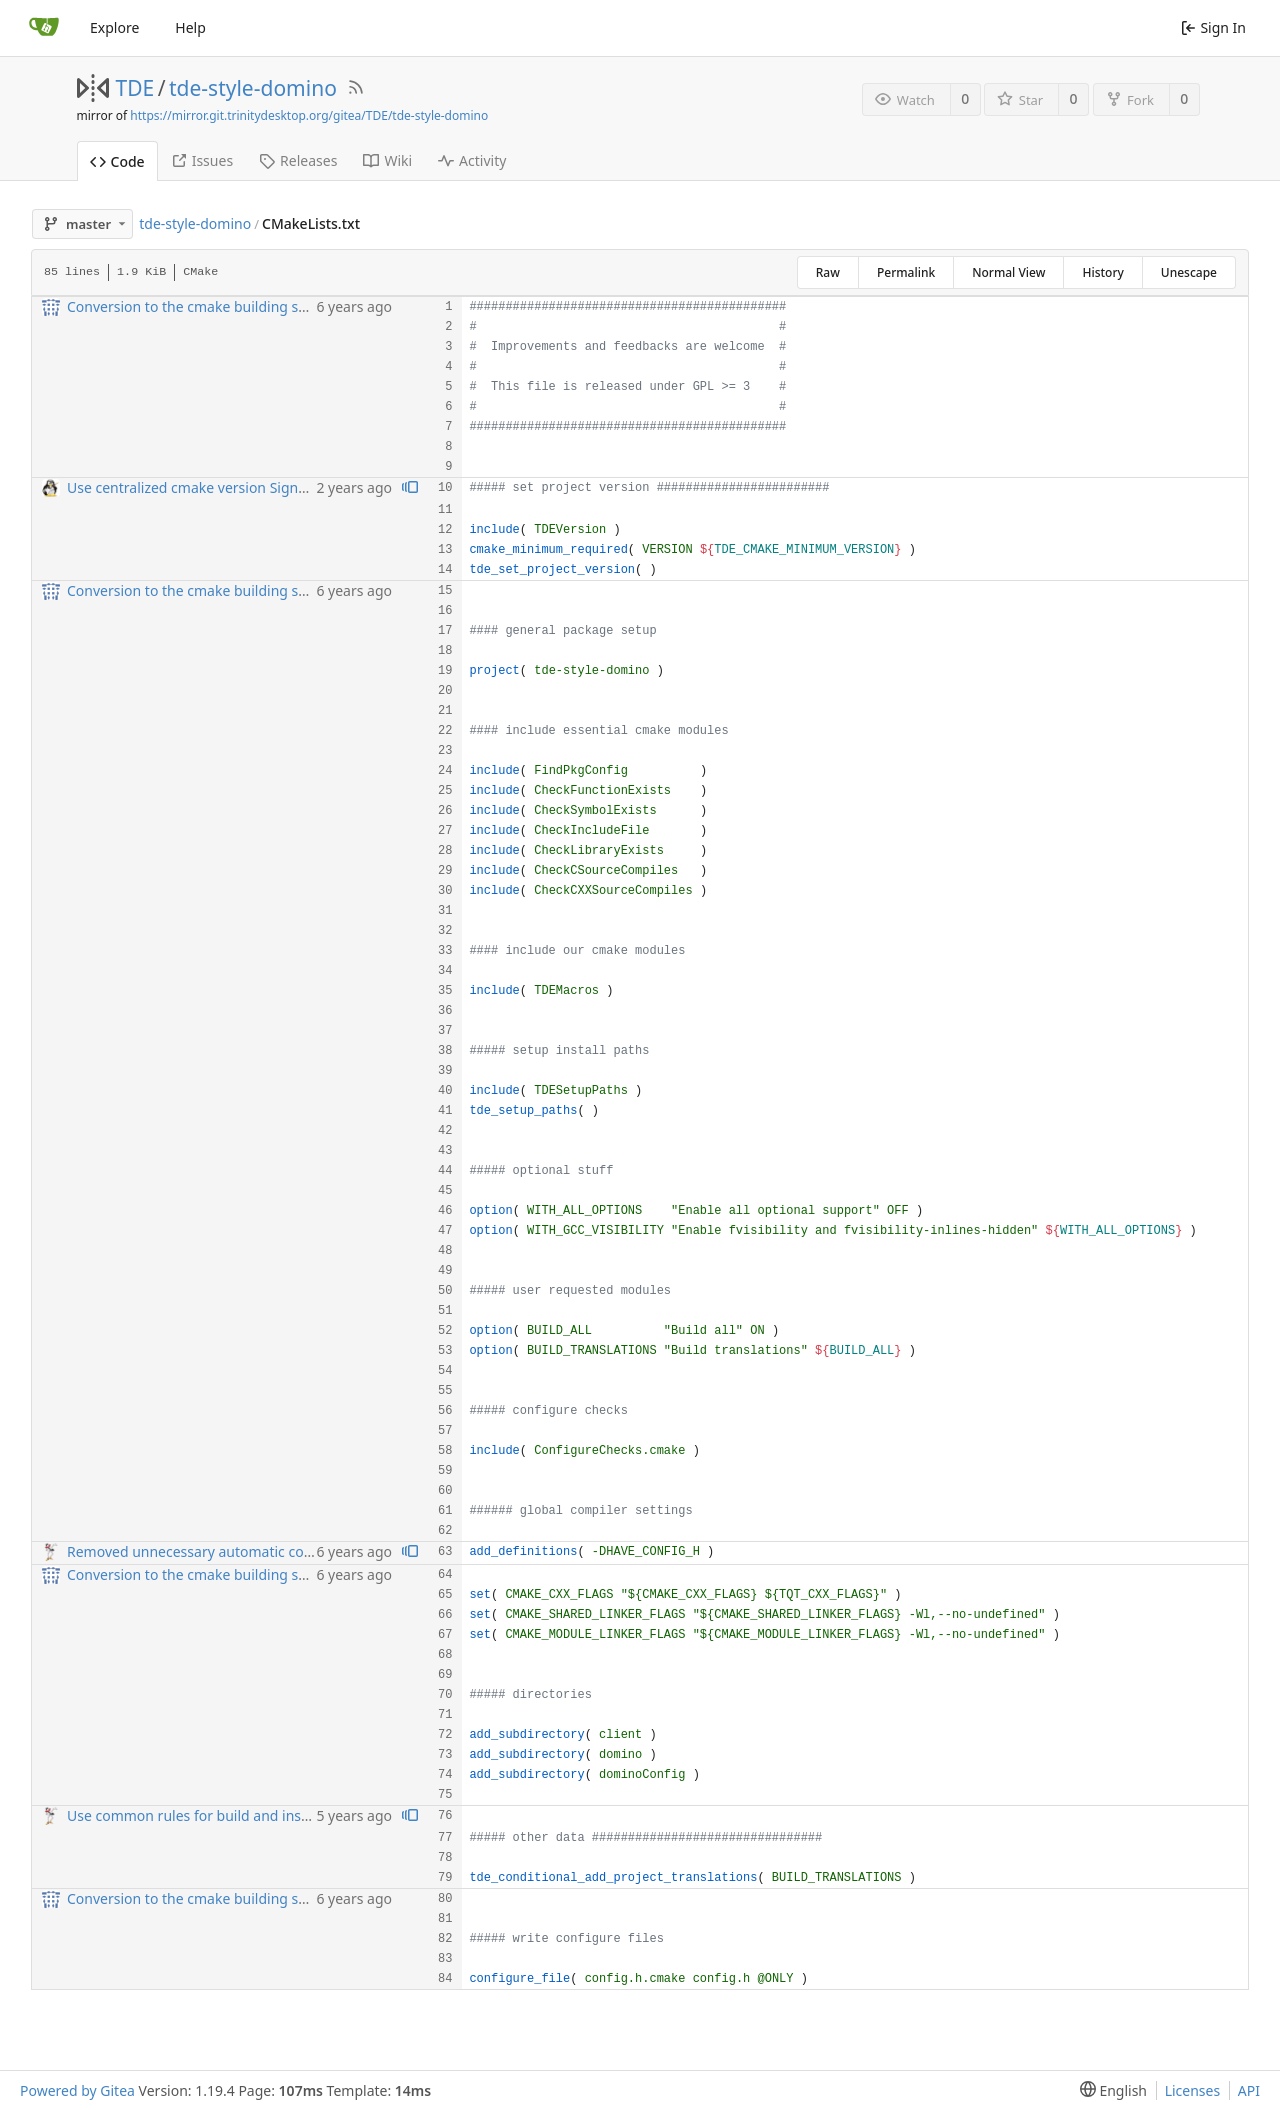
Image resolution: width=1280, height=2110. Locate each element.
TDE (135, 88)
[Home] (44, 28)
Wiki (387, 160)
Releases (298, 160)
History (1102, 272)
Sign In (1213, 27)
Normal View (1008, 272)
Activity (472, 160)
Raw (828, 272)
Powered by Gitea (77, 2090)
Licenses (1193, 2090)
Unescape (1189, 272)
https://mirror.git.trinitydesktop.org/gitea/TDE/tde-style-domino (309, 115)
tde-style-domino (253, 88)
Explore (114, 27)
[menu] (1109, 2090)
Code (117, 161)
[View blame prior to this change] (410, 488)
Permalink (906, 272)
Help (190, 27)
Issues (202, 160)
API (1249, 2090)
